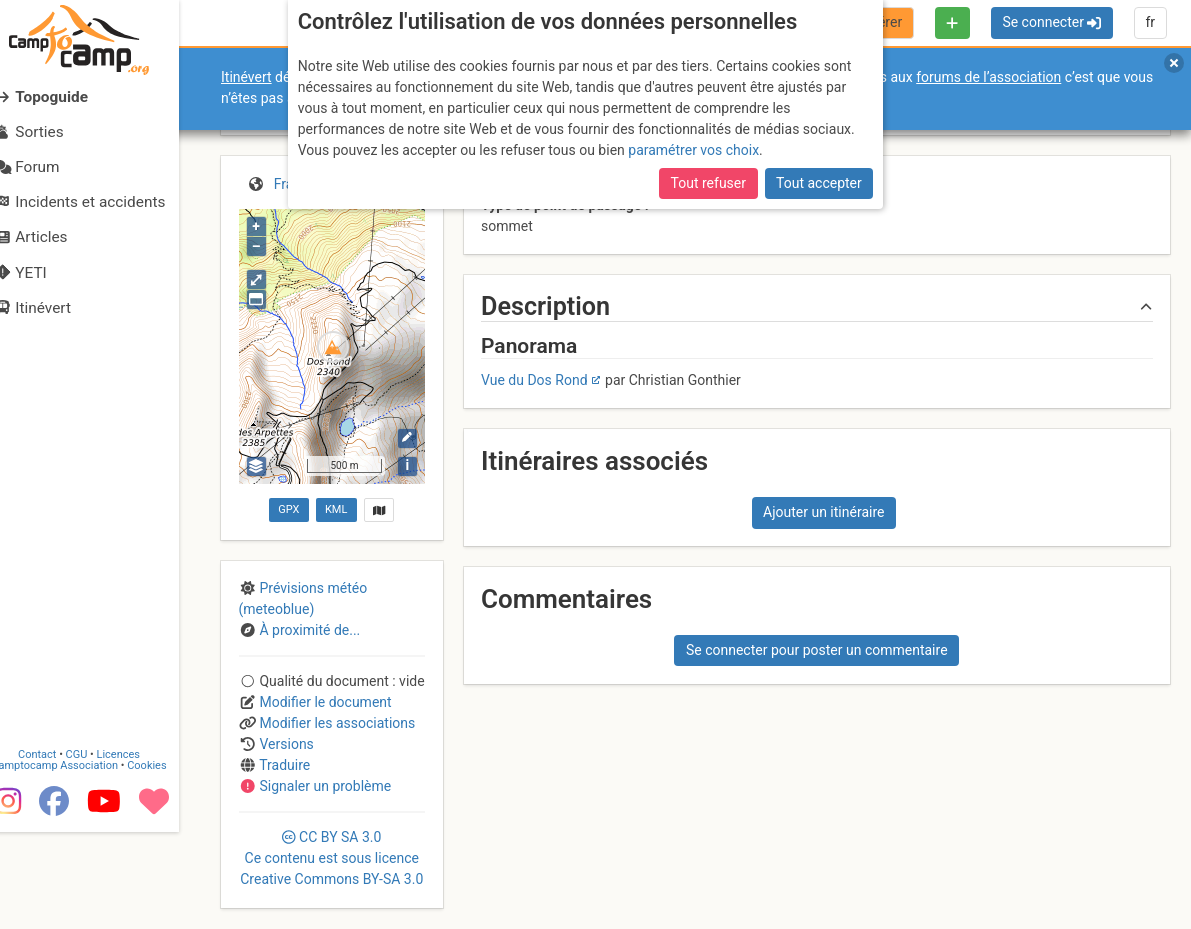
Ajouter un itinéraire (823, 512)
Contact (58, 851)
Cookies (167, 862)
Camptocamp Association (75, 862)
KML (336, 509)
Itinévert (246, 77)
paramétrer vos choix (693, 150)
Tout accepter (819, 183)
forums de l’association (988, 77)
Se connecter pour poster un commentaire (817, 650)
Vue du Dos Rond (534, 380)
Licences (139, 851)
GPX (288, 509)
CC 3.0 (331, 858)
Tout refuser (708, 183)
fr (1150, 22)
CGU (98, 851)
